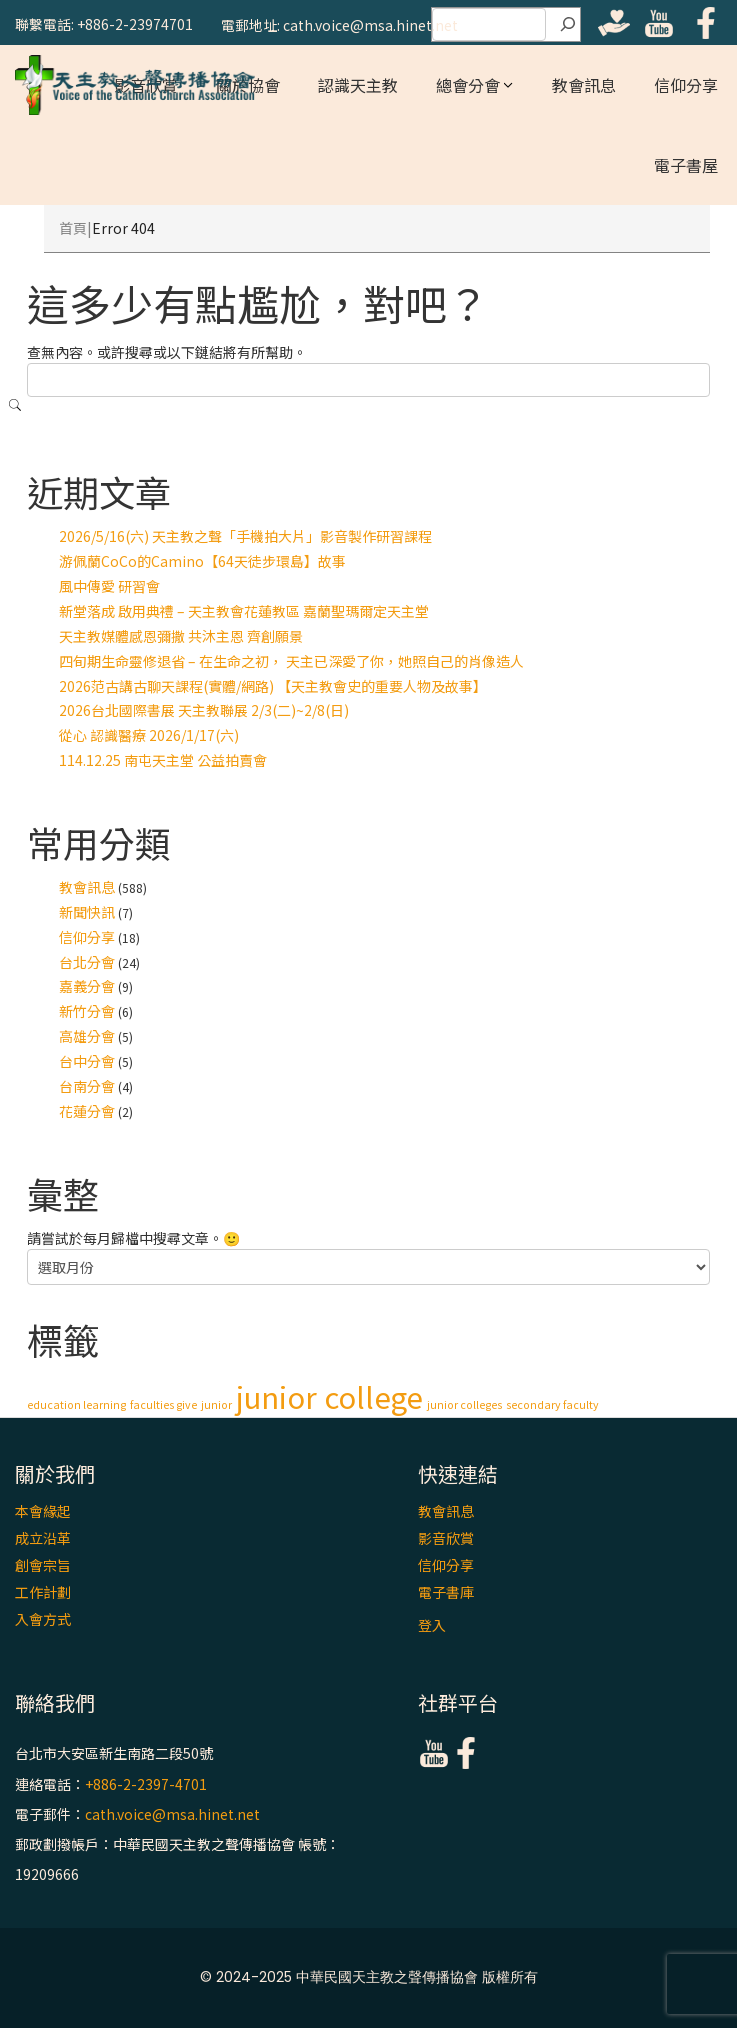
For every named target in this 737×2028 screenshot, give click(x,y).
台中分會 (87, 1061)
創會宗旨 (43, 1565)
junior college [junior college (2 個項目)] (329, 1396)
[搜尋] (568, 25)
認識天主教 (358, 85)
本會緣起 (43, 1511)
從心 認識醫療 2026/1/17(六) (149, 735)
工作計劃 (43, 1592)
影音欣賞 (446, 1538)
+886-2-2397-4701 (146, 1784)
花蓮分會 (87, 1111)
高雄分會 (87, 1036)
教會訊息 (584, 85)
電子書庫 (446, 1592)
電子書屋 (686, 165)
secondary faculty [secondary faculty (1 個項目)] (552, 1404)
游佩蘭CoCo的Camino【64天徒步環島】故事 (202, 561)
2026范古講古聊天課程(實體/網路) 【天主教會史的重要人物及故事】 (273, 686)
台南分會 (87, 1086)
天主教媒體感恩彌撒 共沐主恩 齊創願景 (181, 636)
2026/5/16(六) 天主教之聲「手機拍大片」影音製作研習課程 (245, 536)
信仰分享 (686, 85)
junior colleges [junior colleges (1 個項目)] (464, 1404)
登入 (432, 1625)
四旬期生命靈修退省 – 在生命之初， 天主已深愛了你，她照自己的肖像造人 (291, 661)
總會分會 (468, 85)
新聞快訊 (87, 912)
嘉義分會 (87, 986)
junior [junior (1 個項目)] (216, 1404)
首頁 (73, 228)
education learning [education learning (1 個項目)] (76, 1404)
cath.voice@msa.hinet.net (172, 1814)
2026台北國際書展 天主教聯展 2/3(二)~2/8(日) (204, 710)
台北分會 (87, 962)
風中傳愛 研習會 (109, 586)
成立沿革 (43, 1538)
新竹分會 (87, 1011)
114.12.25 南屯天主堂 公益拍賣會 (163, 760)
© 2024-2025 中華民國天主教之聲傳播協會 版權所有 (369, 1977)
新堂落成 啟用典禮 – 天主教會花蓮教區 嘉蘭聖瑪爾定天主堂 (244, 611)
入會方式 (43, 1619)
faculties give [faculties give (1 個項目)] (163, 1404)
